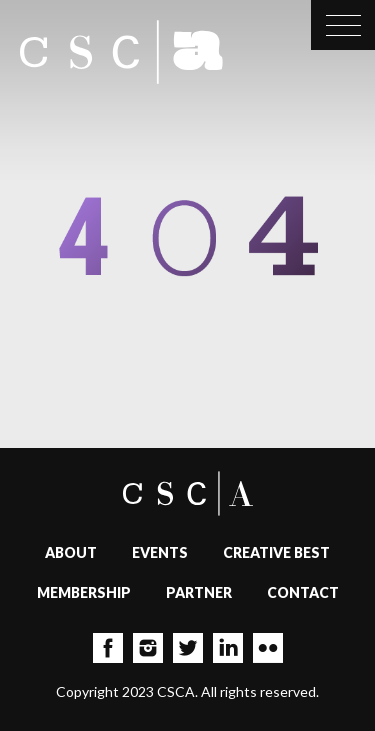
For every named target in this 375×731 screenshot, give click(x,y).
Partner (199, 592)
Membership (84, 592)
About (71, 552)
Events (160, 552)
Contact (303, 592)
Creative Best (276, 552)
